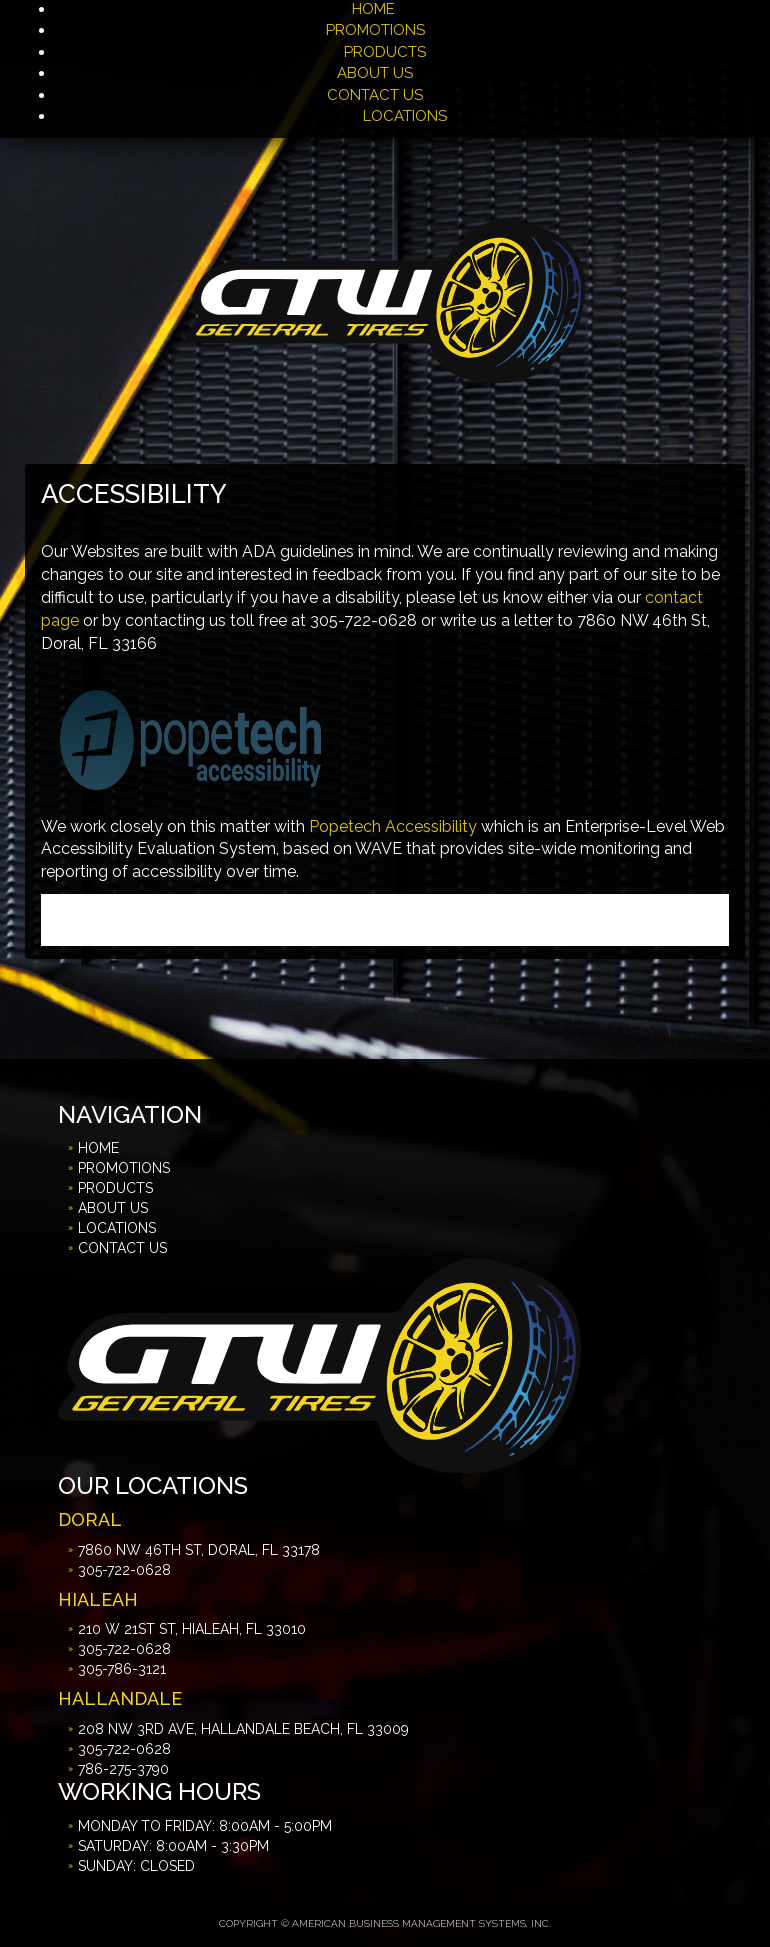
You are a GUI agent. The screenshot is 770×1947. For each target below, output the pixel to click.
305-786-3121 (122, 1669)
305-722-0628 (124, 1570)
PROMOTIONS (377, 30)
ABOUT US (375, 73)
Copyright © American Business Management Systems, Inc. (385, 1923)
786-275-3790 (123, 1769)
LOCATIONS (405, 116)
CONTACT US (375, 95)
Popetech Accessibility (393, 826)
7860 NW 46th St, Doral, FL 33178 (199, 1550)
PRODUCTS (385, 52)
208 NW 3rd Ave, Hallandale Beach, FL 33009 (243, 1729)
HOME (373, 9)
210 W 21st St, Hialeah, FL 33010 (192, 1629)
